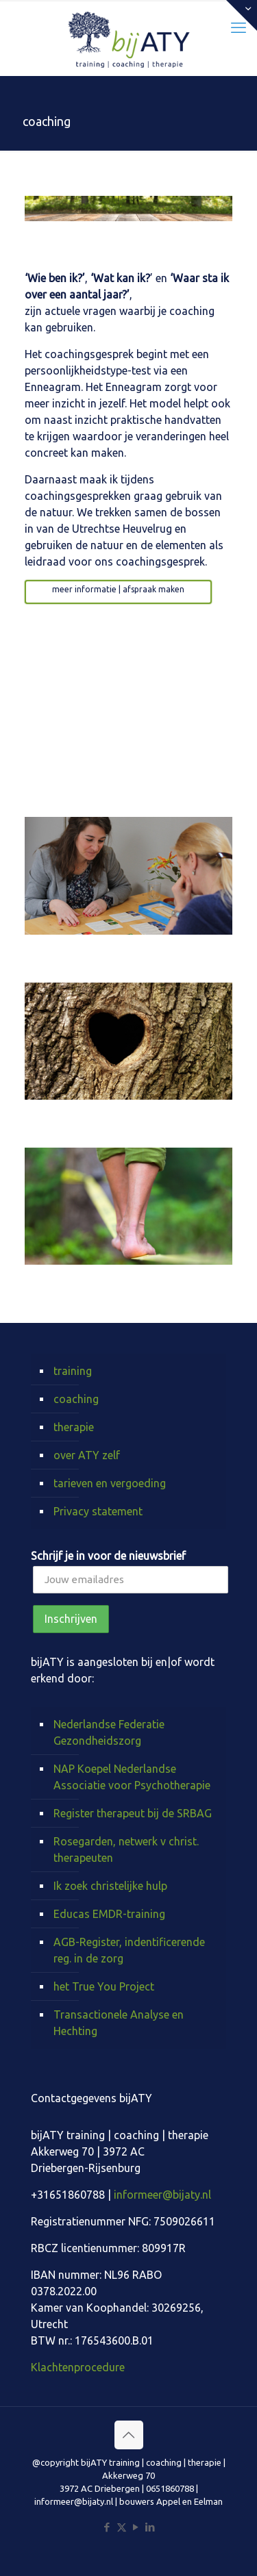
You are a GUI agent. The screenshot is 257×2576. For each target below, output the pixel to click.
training (72, 1371)
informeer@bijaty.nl (162, 2194)
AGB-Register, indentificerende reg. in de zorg (129, 1950)
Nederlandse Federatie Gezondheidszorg (108, 1732)
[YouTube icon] (136, 2527)
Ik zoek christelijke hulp (110, 1886)
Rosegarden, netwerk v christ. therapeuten (126, 1849)
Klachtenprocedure (78, 2367)
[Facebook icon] (107, 2527)
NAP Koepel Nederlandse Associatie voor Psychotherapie (131, 1777)
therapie (73, 1427)
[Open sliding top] (241, 15)
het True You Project (103, 1986)
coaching (76, 1399)
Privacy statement (98, 1511)
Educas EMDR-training (109, 1914)
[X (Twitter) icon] (122, 2527)
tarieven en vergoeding (109, 1483)
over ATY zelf (86, 1455)
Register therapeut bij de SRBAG (132, 1813)
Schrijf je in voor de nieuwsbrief (108, 1556)
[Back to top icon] (128, 2435)
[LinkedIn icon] (150, 2527)
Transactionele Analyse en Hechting (118, 2022)
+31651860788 (68, 2194)
